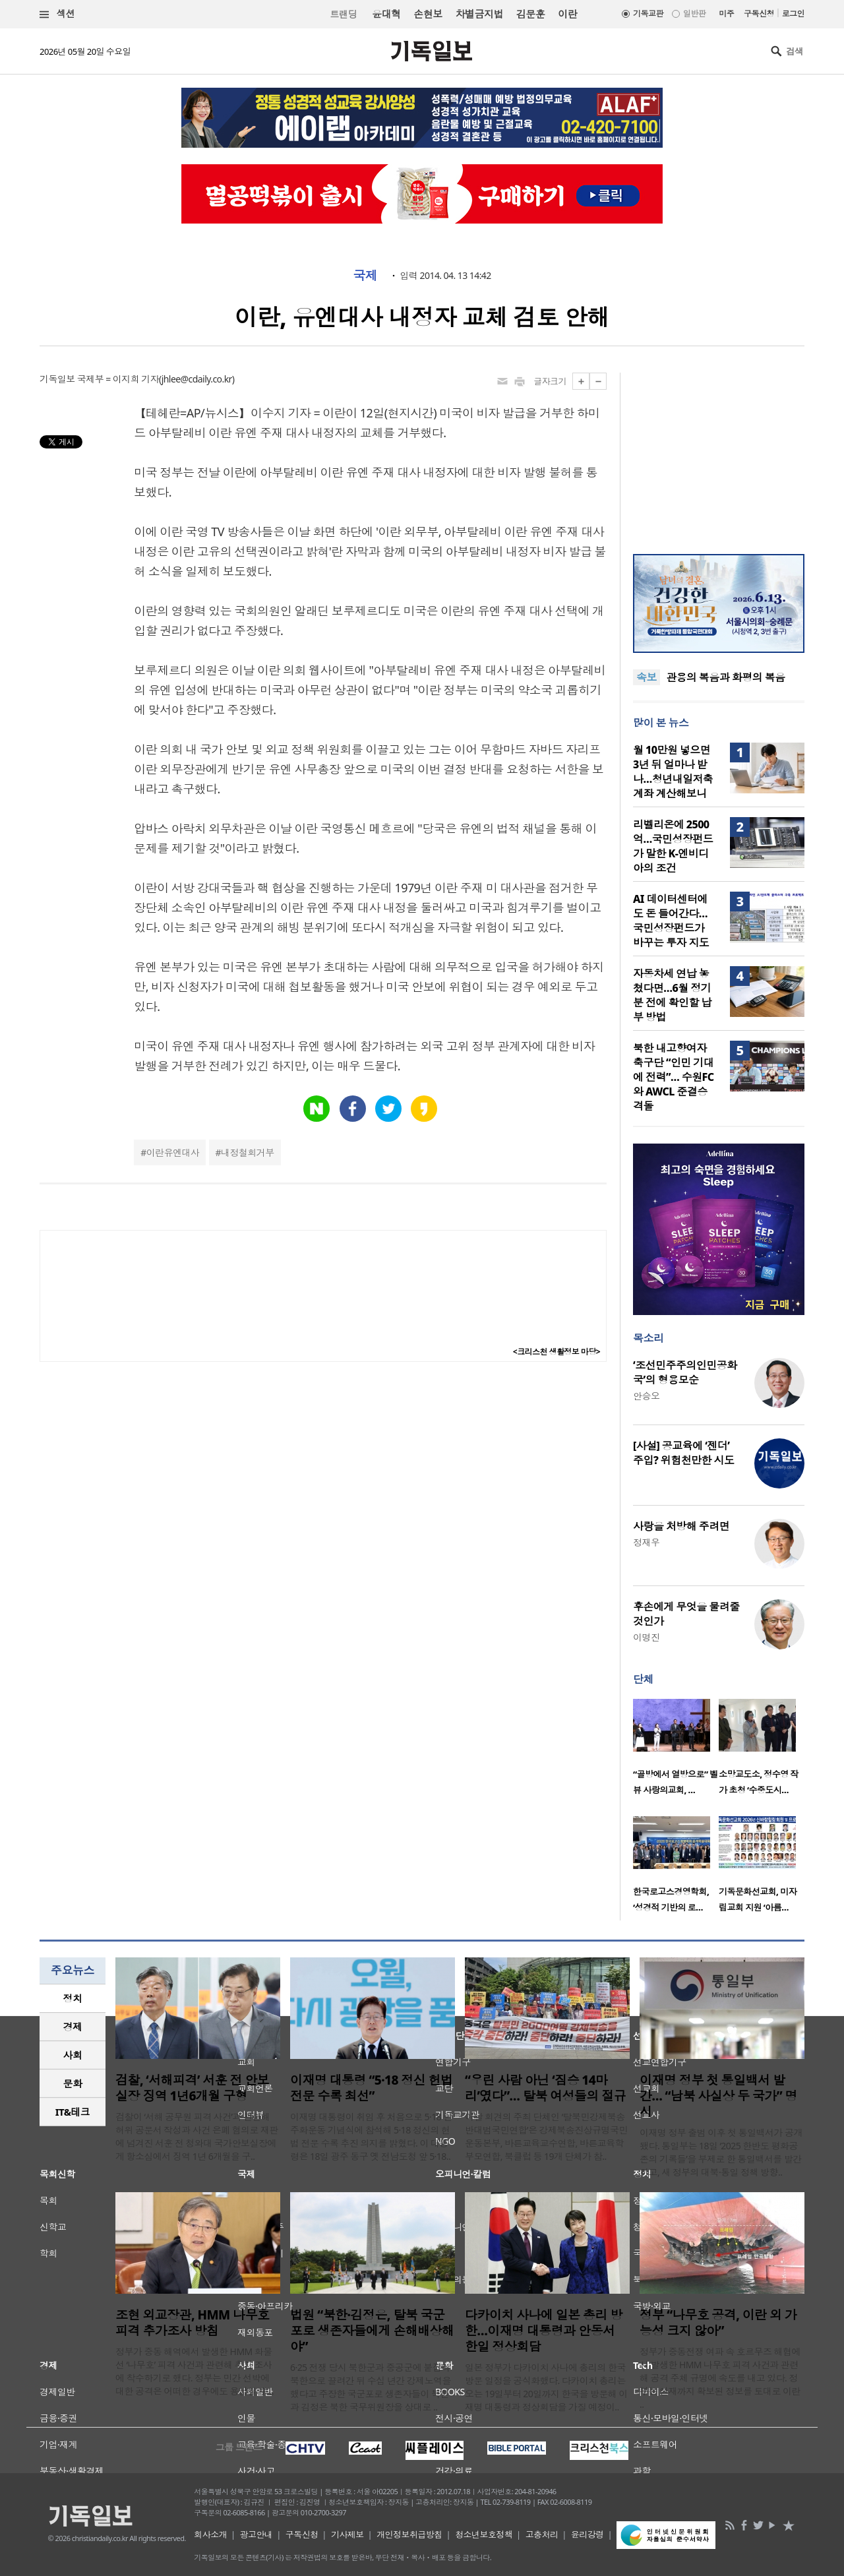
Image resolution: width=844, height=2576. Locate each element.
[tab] (73, 1998)
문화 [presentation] (72, 2083)
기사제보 (347, 2534)
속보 (646, 677)
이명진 (646, 1637)
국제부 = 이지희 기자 (118, 379)
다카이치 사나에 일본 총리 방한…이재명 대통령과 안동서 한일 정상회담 (543, 2330)
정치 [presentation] (72, 1998)
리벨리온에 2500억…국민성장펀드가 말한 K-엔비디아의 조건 (673, 846)
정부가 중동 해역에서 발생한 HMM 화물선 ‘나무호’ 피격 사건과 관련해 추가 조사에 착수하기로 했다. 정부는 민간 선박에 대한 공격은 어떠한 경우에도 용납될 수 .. (194, 2371)
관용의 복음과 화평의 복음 (725, 677)
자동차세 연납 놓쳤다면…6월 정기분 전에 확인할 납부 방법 (672, 995)
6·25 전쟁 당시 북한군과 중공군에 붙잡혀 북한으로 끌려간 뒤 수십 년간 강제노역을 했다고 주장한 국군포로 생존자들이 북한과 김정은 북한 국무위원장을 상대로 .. (370, 2387)
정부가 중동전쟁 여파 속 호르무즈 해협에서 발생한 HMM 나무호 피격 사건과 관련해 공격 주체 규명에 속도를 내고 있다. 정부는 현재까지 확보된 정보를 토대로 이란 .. (720, 2377)
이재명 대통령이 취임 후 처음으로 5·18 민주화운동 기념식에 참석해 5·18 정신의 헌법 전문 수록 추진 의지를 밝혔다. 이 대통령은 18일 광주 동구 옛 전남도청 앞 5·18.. (371, 2136)
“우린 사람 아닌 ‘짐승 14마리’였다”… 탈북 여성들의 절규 (545, 2087)
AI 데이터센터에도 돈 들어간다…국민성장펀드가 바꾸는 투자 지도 (671, 921)
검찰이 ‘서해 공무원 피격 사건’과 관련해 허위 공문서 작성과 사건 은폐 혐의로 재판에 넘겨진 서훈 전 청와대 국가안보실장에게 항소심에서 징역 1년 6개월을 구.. (196, 2136)
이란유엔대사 (173, 1152)
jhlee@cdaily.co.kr (197, 379)
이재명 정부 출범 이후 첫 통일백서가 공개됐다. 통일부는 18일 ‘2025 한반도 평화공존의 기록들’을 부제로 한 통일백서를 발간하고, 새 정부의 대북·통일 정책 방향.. (721, 2152)
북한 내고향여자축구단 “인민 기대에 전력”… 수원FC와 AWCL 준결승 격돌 (673, 1077)
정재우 (646, 1542)
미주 (726, 13)
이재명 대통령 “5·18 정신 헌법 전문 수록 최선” (371, 2087)
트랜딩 (343, 14)
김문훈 (530, 13)
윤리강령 (587, 2534)
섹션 (57, 14)
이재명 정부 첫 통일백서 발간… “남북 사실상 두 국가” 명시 (718, 2095)
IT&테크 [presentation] (72, 2111)
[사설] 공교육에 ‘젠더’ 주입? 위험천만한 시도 (683, 1452)
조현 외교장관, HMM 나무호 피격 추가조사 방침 (192, 2322)
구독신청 (759, 13)
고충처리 (542, 2534)
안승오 (646, 1396)
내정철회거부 (247, 1152)
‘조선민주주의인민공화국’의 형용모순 (685, 1372)
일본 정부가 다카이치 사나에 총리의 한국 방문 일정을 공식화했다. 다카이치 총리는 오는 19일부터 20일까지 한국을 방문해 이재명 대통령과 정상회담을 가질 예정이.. (546, 2387)
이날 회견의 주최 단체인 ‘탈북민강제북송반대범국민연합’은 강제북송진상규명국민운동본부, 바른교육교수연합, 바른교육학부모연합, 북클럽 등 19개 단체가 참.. (546, 2136)
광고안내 (256, 2534)
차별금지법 (479, 13)
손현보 (427, 13)
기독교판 (648, 13)
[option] (676, 1751)
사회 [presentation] (72, 2055)
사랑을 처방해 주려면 (681, 1526)
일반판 (694, 13)
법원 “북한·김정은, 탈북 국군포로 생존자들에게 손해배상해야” (372, 2330)
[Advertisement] (718, 455)
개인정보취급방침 (409, 2534)
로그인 (793, 13)
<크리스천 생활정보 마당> (556, 1351)
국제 (365, 275)
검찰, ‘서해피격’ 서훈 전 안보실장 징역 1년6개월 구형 (192, 2087)
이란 (567, 13)
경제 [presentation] (72, 2026)
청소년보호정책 (483, 2534)
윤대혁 (386, 13)
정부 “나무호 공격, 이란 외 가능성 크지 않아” (718, 2322)
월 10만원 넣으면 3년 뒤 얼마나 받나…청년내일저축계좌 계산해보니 (673, 772)
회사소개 (210, 2534)
